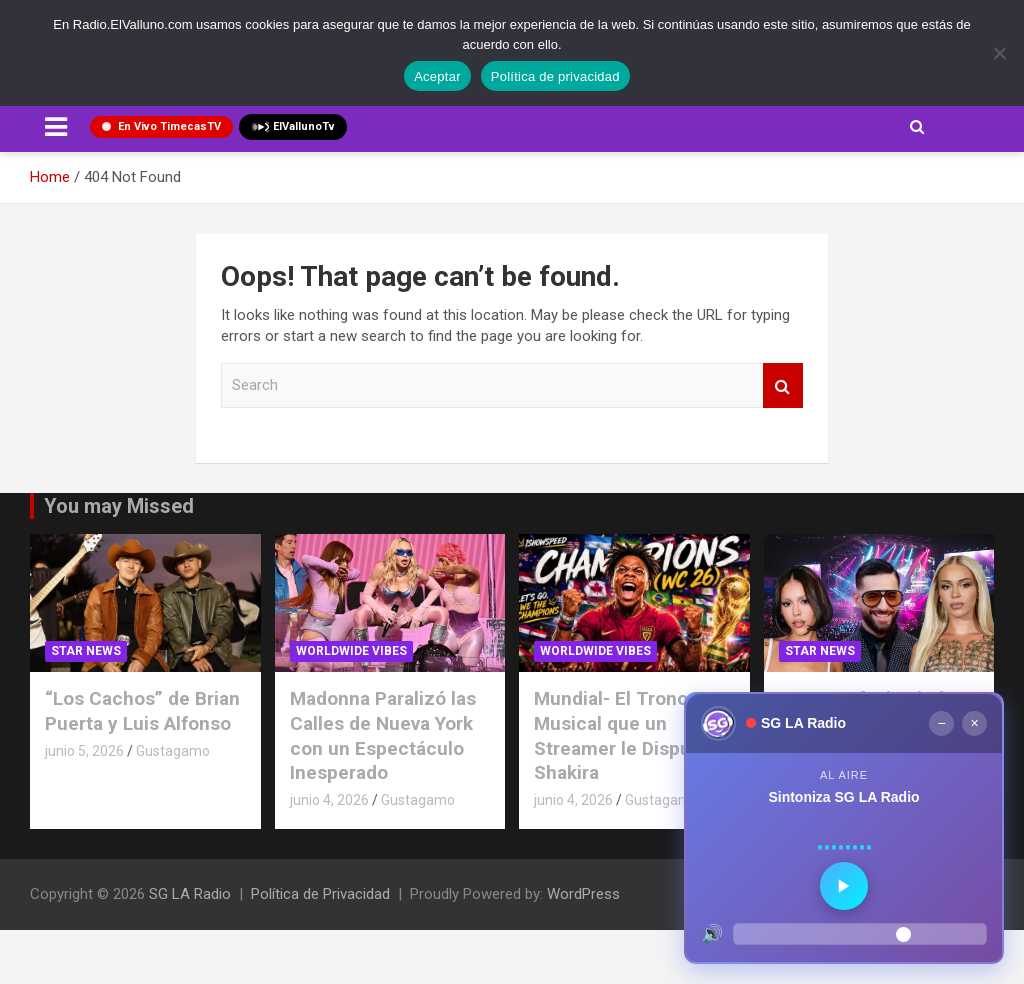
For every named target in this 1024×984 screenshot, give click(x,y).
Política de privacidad (555, 76)
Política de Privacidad (320, 894)
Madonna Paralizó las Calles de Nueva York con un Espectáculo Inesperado (383, 735)
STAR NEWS (86, 651)
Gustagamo (173, 751)
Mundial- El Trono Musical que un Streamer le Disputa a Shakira (628, 735)
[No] (999, 53)
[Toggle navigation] (56, 127)
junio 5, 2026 (84, 751)
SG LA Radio (190, 894)
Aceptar (437, 76)
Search (783, 385)
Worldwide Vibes (351, 651)
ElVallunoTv (293, 127)
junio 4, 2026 (329, 800)
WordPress (583, 894)
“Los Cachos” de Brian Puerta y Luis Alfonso (142, 711)
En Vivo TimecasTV (161, 126)
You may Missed (119, 506)
